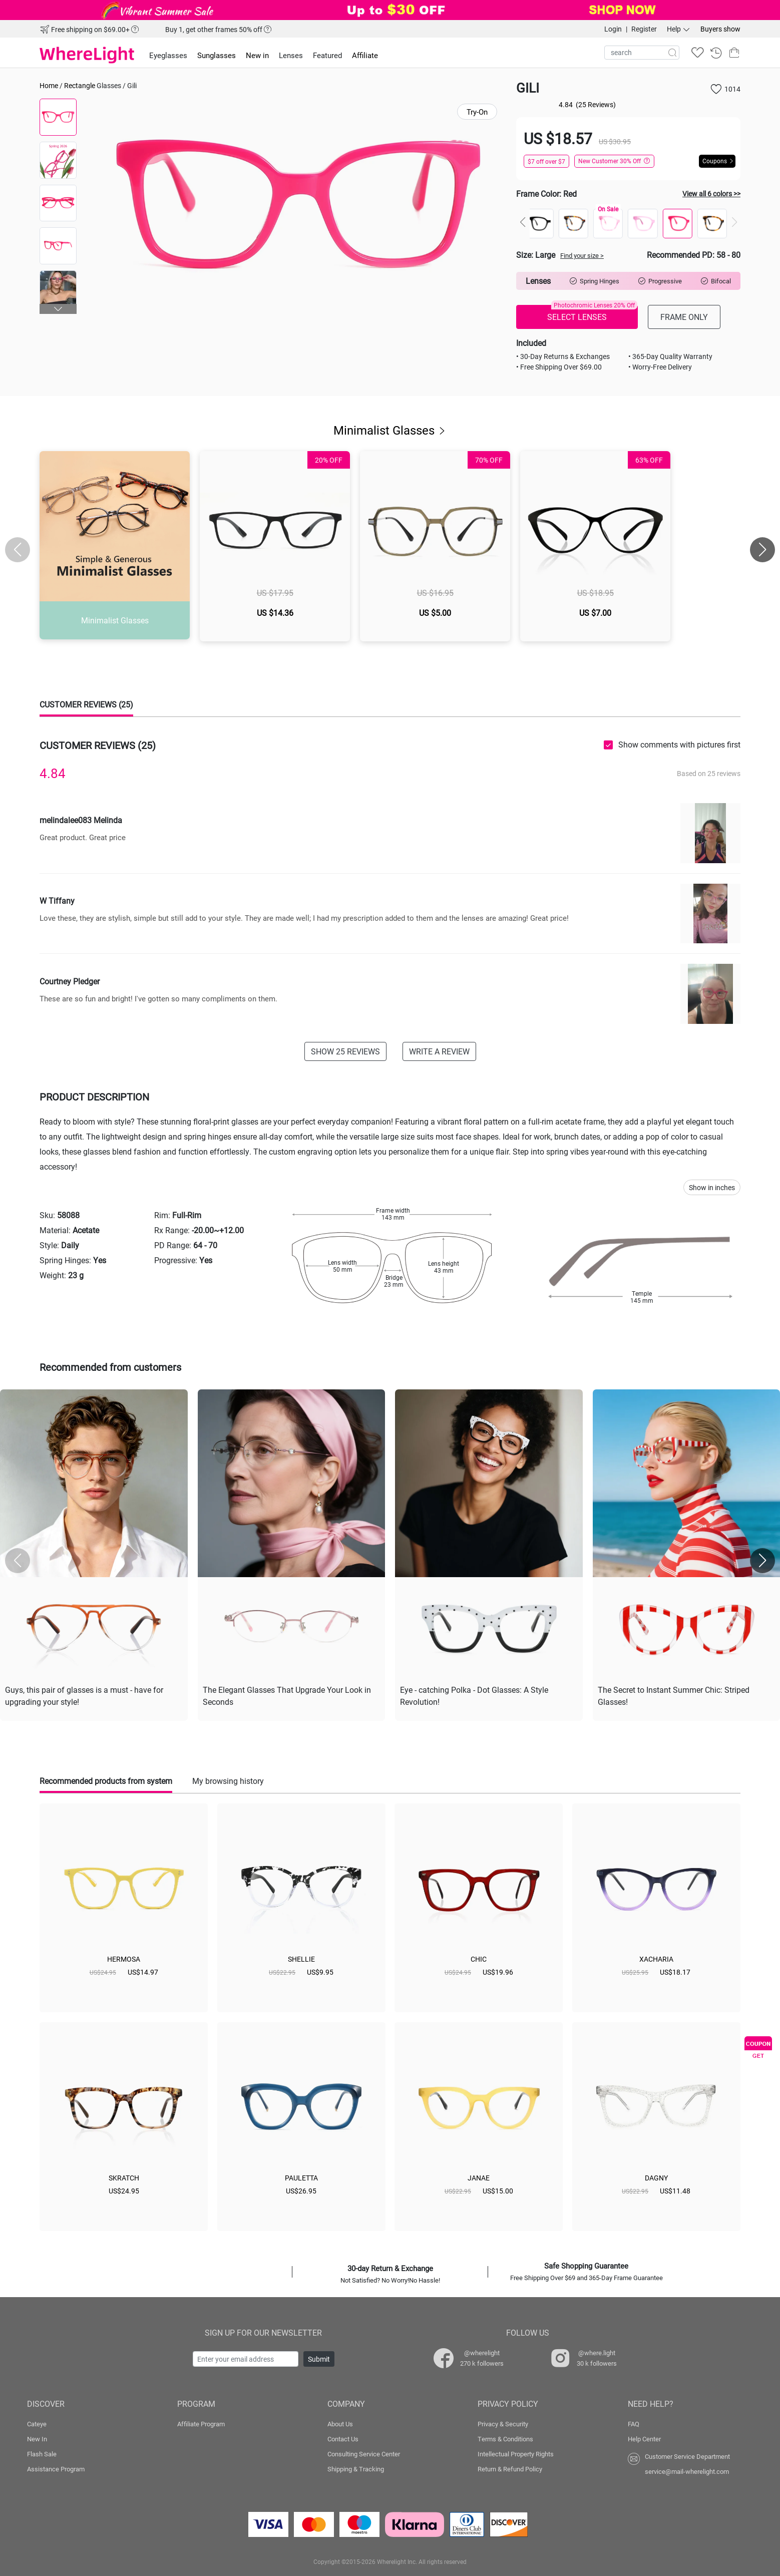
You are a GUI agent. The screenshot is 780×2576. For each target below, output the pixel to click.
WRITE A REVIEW (439, 1051)
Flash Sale (42, 2453)
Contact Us (342, 2438)
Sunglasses (216, 55)
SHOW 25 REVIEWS (345, 1051)
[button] (58, 309)
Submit (319, 2359)
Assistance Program (56, 2468)
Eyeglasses (168, 55)
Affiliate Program (201, 2423)
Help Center (644, 2438)
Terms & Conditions (505, 2438)
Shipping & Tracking (355, 2468)
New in (257, 55)
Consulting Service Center (363, 2453)
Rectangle (79, 85)
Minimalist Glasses (390, 430)
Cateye (37, 2423)
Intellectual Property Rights (516, 2453)
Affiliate (365, 55)
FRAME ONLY (684, 316)
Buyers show (720, 29)
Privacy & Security (503, 2423)
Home (49, 85)
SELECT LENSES (592, 313)
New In (37, 2438)
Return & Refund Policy (510, 2468)
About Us (340, 2423)
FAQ (633, 2423)
